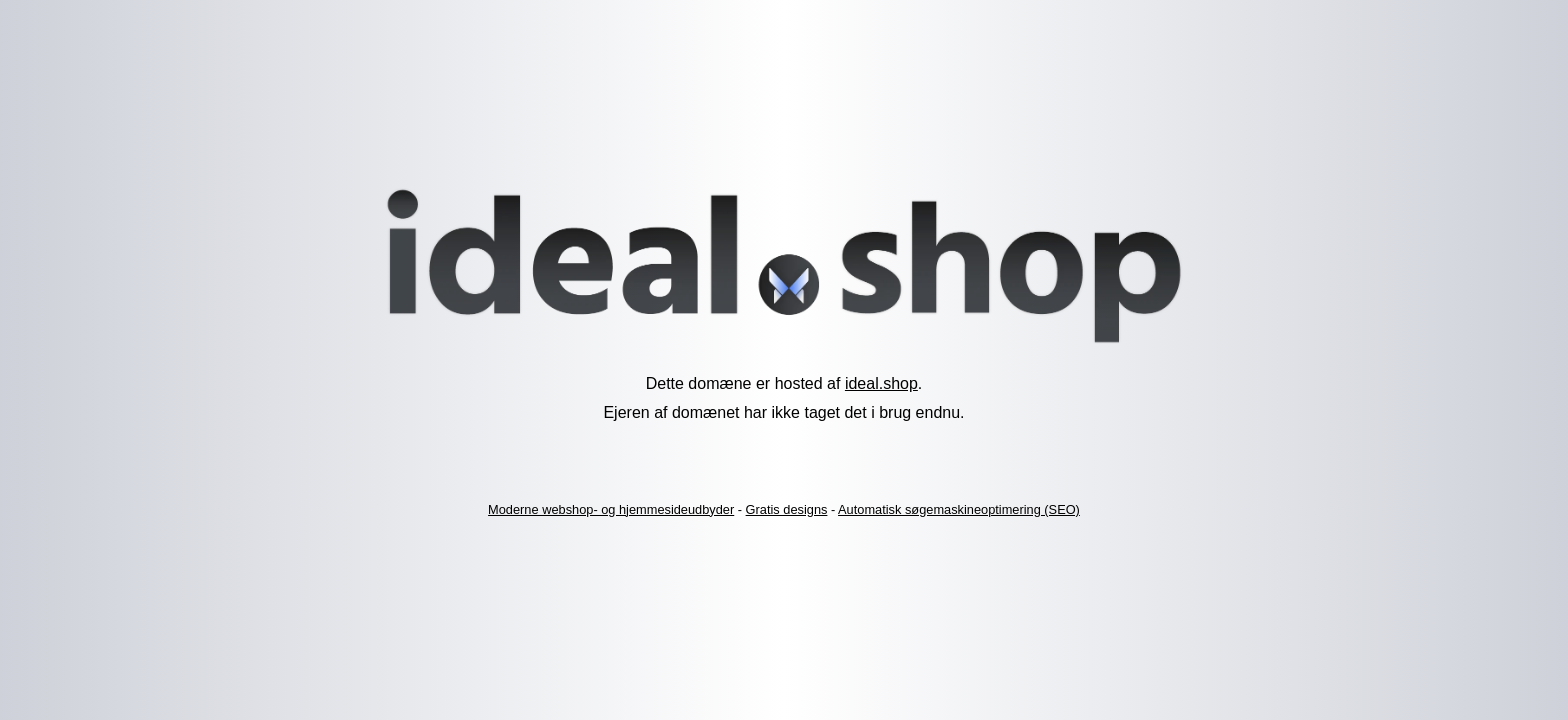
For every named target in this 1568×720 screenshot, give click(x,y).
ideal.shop (881, 383)
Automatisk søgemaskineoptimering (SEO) (959, 509)
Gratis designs (787, 509)
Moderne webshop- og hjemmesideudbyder (611, 509)
